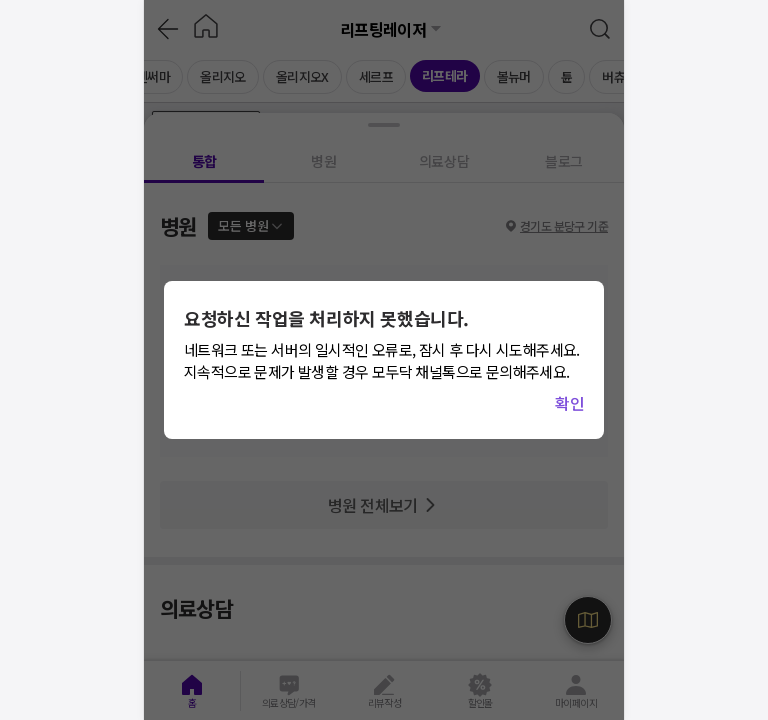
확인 (569, 403)
